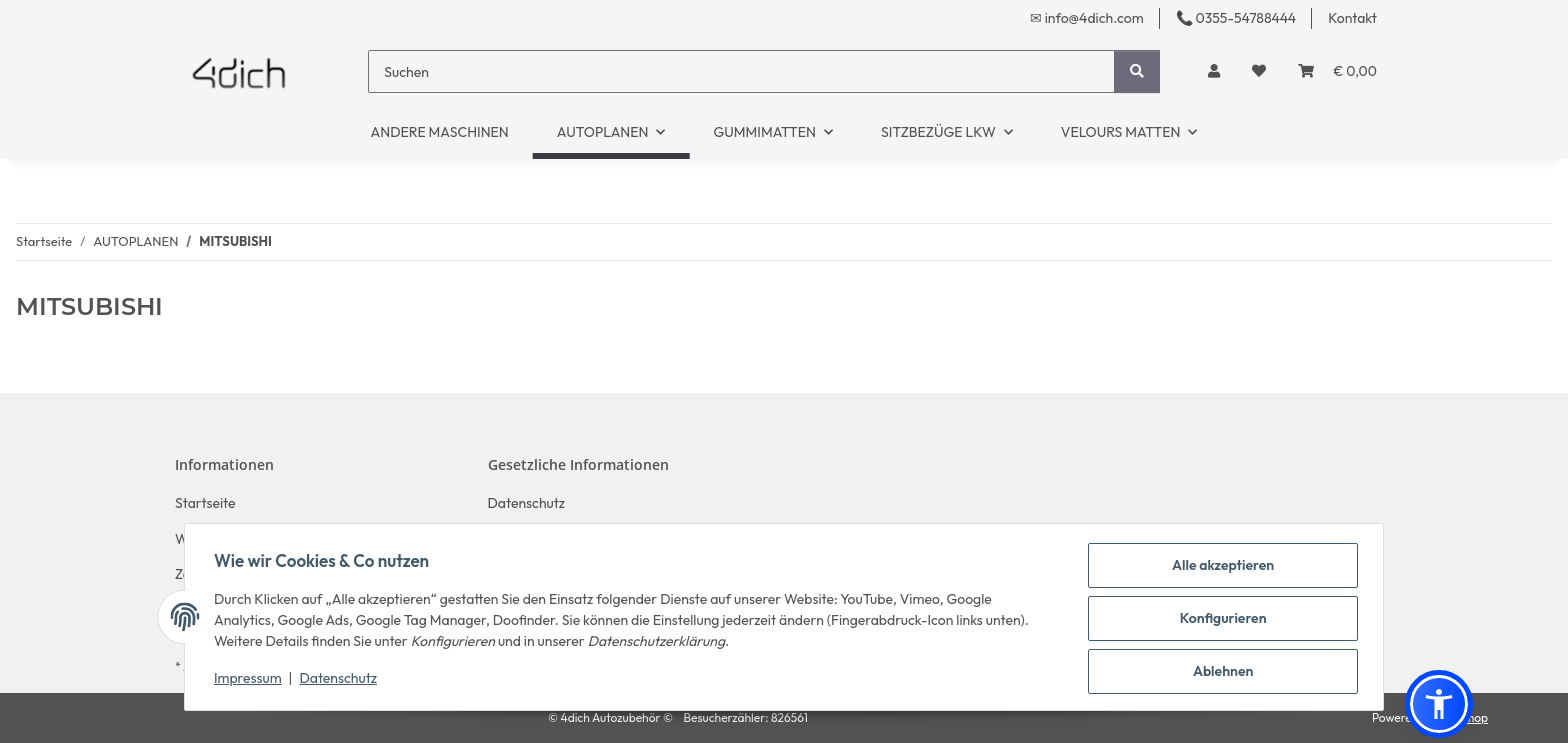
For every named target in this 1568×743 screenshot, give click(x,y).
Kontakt (1352, 18)
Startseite (205, 503)
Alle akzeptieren (1220, 568)
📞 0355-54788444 (1236, 18)
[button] (1214, 71)
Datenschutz (342, 680)
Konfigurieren (1220, 620)
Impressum (251, 680)
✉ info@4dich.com (1087, 18)
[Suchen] (741, 71)
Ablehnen (1220, 672)
